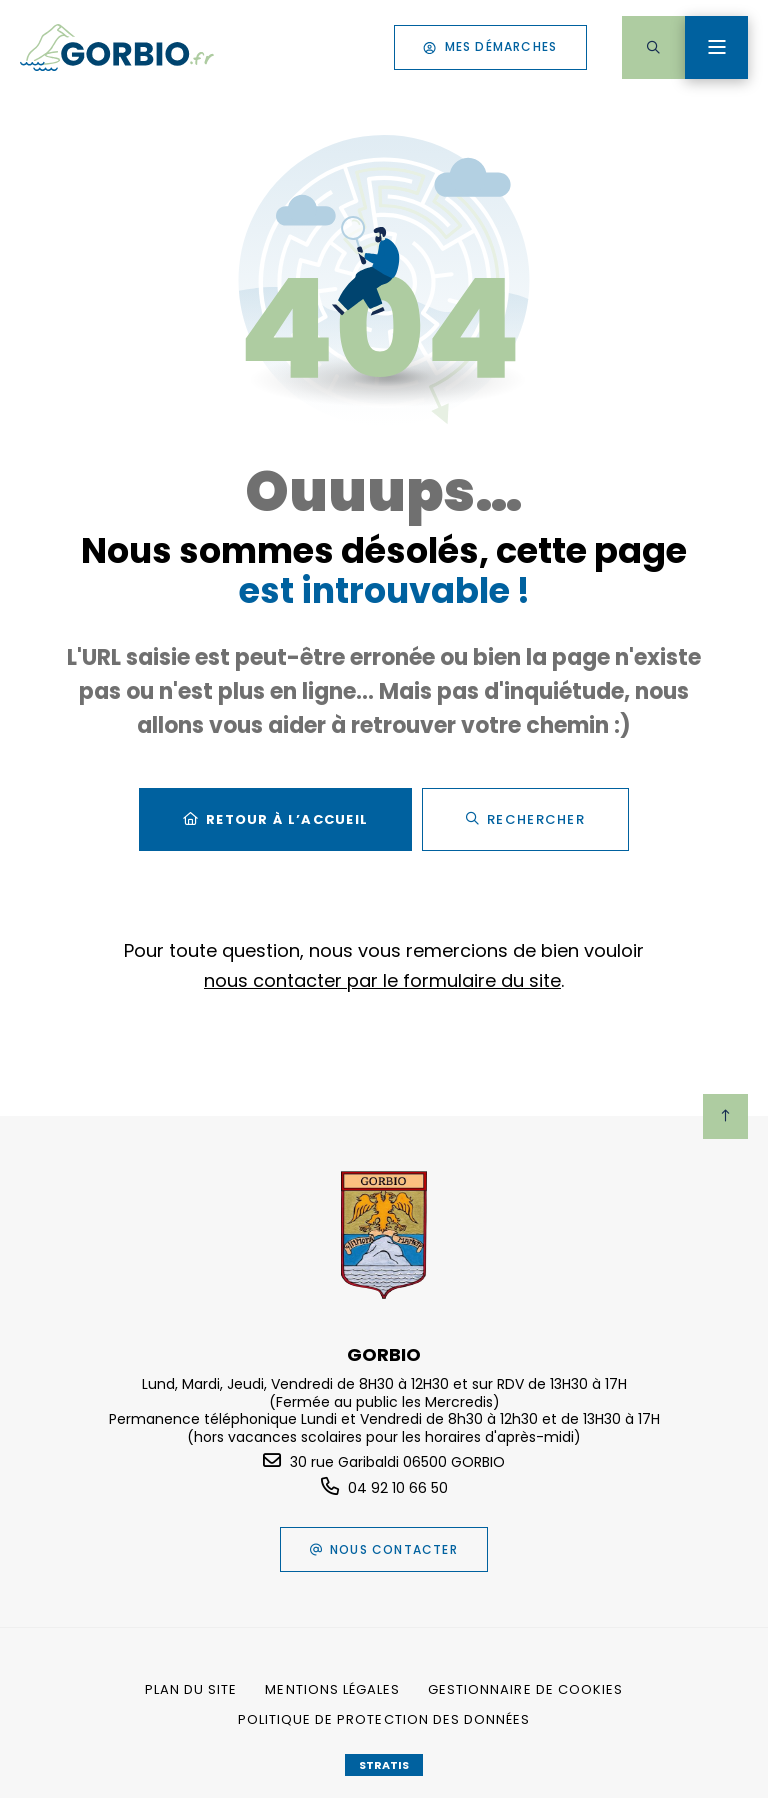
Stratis (384, 1765)
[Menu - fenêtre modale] (716, 47)
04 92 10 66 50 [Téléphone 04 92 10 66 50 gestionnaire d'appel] (398, 1488)
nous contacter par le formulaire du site (382, 980)
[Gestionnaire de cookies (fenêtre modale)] (525, 1690)
